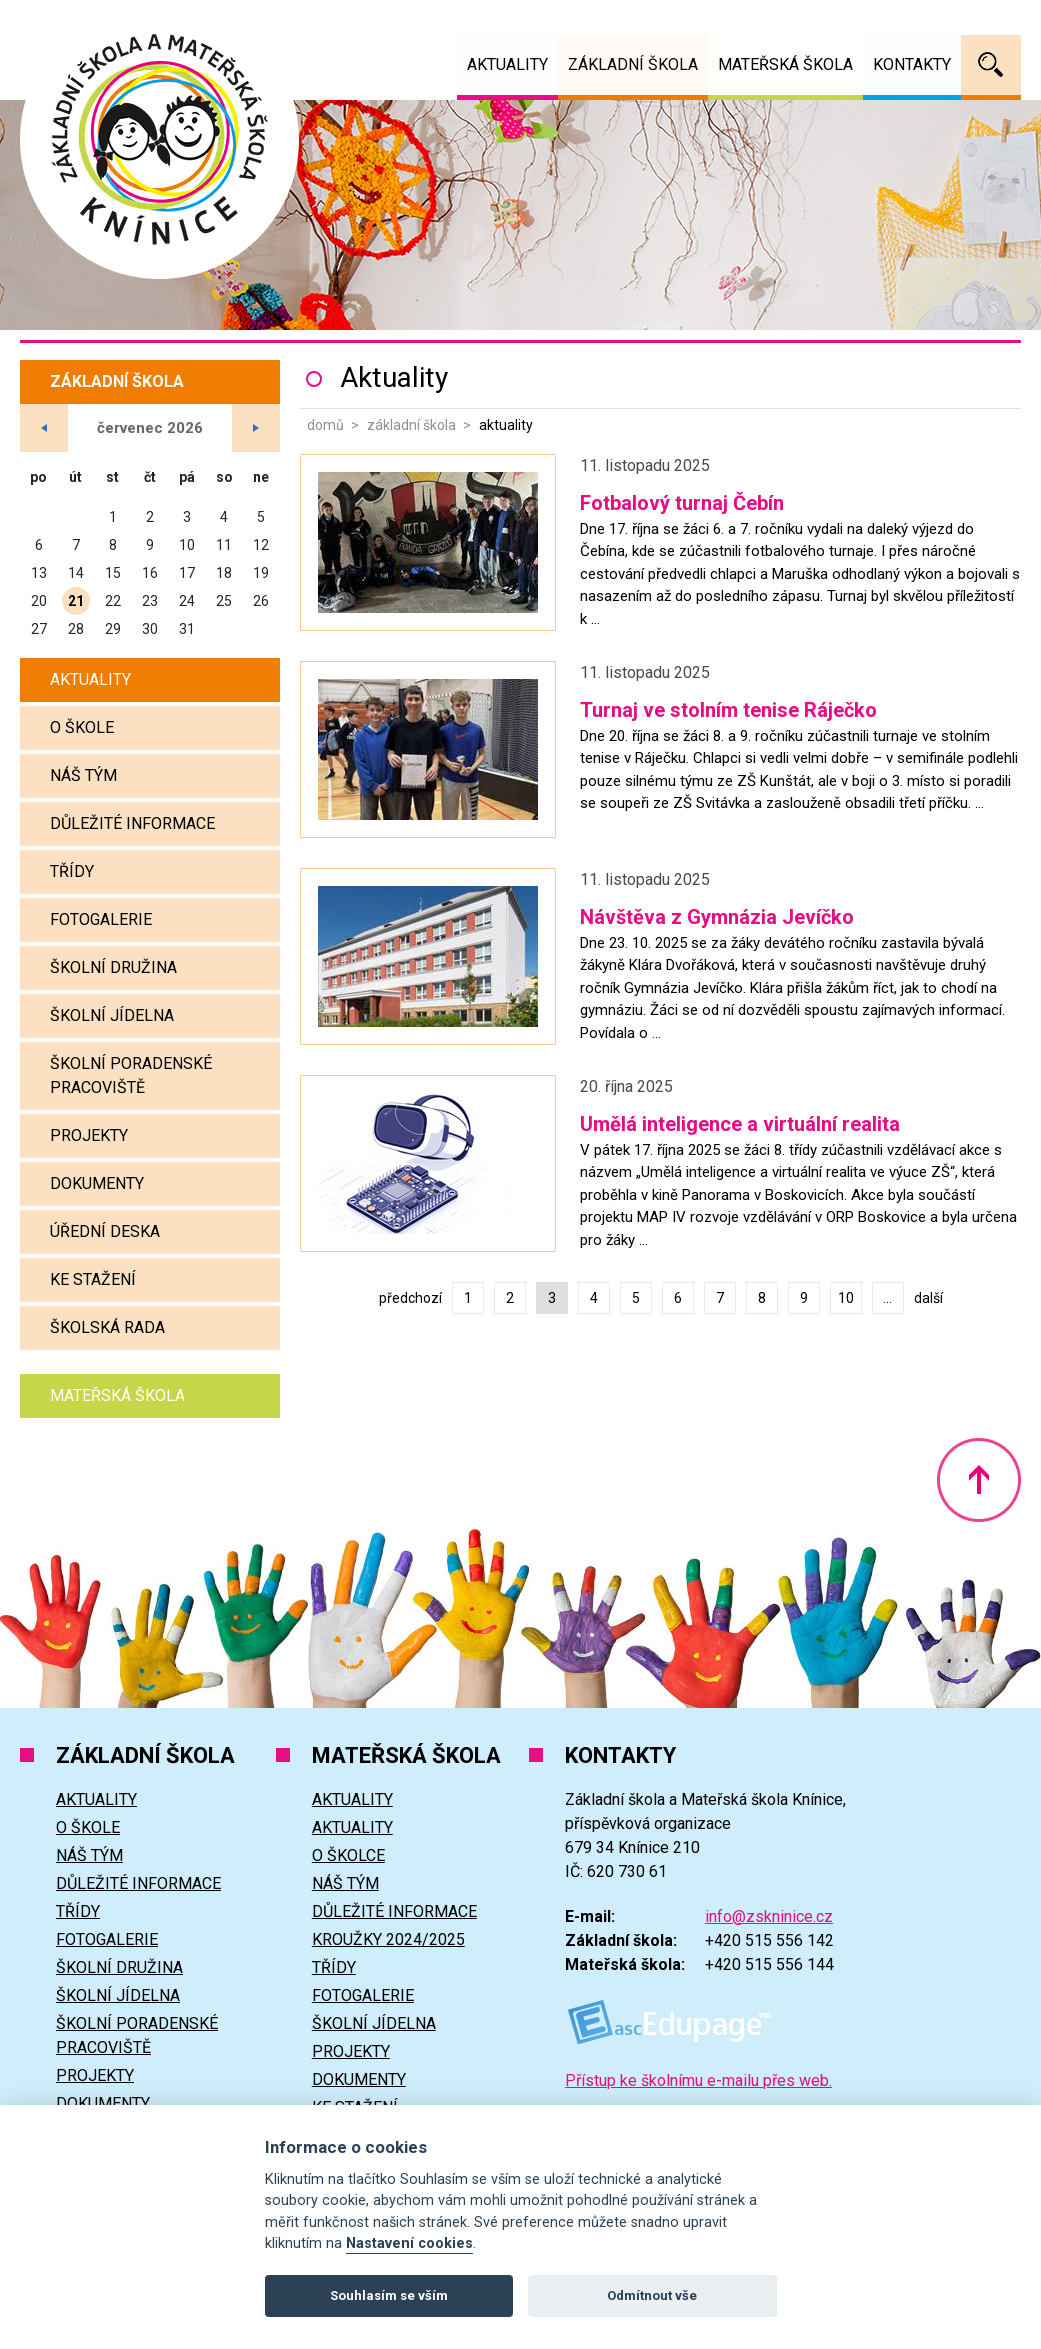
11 (224, 545)
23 (150, 601)
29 (113, 629)
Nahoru (979, 1480)
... (887, 1298)
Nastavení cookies (409, 2243)
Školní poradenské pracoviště (131, 1075)
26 (261, 601)
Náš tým (83, 775)
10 (846, 1298)
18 (224, 573)
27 (39, 629)
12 (261, 545)
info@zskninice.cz (769, 1916)
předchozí (410, 1298)
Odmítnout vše (652, 2295)
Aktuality (90, 679)
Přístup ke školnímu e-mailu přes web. (698, 2080)
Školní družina (113, 967)
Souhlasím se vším (389, 2295)
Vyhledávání (991, 65)
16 (150, 573)
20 (39, 601)
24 (187, 601)
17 (187, 573)
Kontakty (912, 64)
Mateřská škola (117, 1395)
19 (261, 573)
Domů (325, 425)
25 (224, 601)
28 (76, 629)
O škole (82, 727)
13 (39, 573)
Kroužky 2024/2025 (388, 1939)
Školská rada (107, 1327)
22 (113, 601)
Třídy (72, 871)
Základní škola (411, 425)
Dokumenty (97, 1183)
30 (150, 629)
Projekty (89, 1135)
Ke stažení (93, 1279)
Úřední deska (105, 1231)
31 (187, 629)
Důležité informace (132, 823)
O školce (348, 1855)
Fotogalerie (101, 919)
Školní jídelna (112, 1015)
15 (113, 573)
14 (76, 573)
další (928, 1298)
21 (76, 601)
